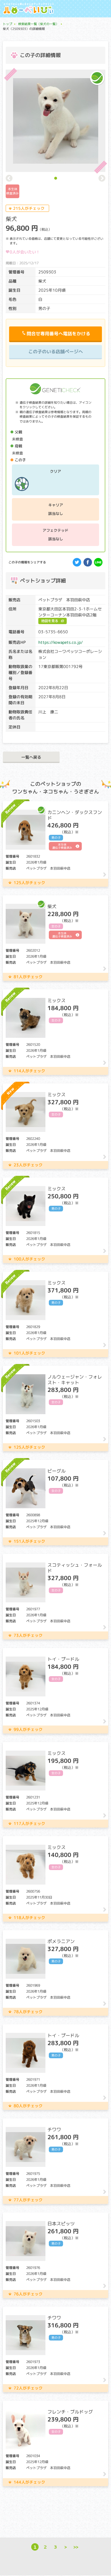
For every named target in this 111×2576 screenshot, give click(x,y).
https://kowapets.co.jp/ (60, 642)
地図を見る (49, 620)
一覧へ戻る (31, 757)
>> (76, 2546)
